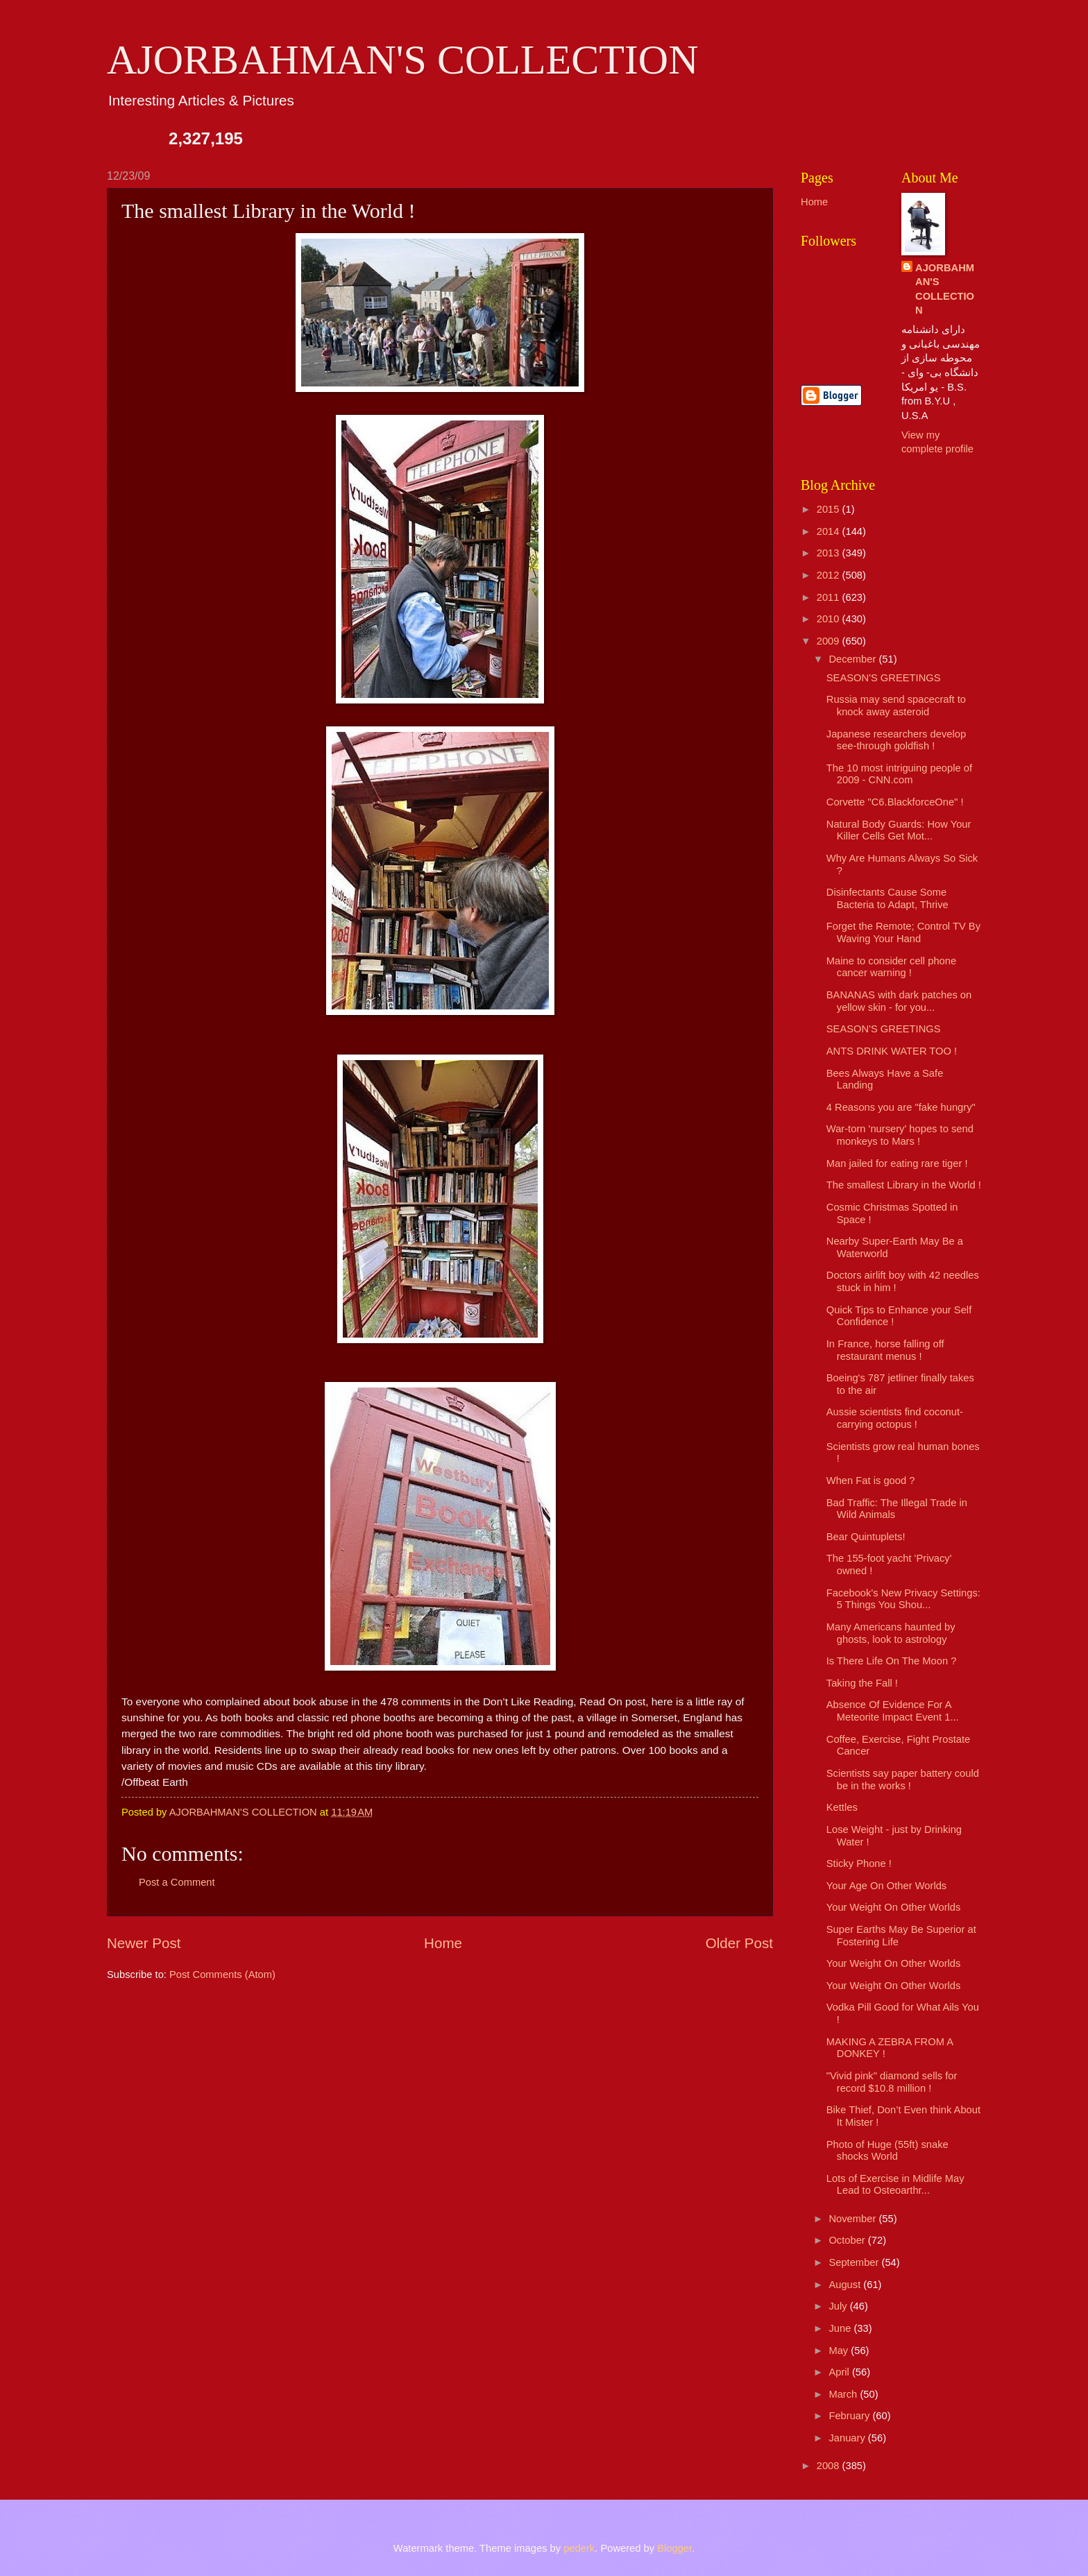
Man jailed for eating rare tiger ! (897, 1163)
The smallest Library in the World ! (903, 1185)
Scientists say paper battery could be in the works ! (902, 1779)
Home (443, 1943)
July (838, 2306)
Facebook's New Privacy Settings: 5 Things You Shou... (903, 1599)
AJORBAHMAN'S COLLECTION (403, 60)
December (853, 659)
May (839, 2350)
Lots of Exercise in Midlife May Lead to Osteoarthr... (895, 2185)
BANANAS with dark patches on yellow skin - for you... (898, 1001)
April (840, 2372)
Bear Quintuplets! (866, 1536)
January (847, 2437)
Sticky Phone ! (859, 1863)
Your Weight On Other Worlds (893, 1907)
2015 (829, 509)
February (850, 2415)
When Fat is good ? (870, 1480)
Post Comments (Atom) (222, 1974)
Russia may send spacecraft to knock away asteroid (896, 705)
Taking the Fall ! (862, 1683)
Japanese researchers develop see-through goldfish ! (896, 740)
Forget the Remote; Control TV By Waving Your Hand (903, 932)
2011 (829, 597)
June (840, 2328)
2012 (829, 575)
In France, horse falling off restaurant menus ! (885, 1350)
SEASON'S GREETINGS (883, 677)
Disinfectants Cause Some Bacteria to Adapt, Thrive (887, 898)
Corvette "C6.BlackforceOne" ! (895, 802)
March (844, 2394)
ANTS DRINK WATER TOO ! (891, 1051)
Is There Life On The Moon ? (891, 1660)
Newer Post (143, 1943)
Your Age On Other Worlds (886, 1885)
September (854, 2262)
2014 (829, 531)
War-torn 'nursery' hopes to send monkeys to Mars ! (900, 1135)
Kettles (842, 1807)
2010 (829, 618)
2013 (829, 552)
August (845, 2284)
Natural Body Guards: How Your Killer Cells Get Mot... (898, 830)
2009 (829, 641)
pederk (579, 2548)
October (847, 2240)
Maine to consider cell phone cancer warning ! (891, 967)
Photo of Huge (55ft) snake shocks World (887, 2151)
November (853, 2218)
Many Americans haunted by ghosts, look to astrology (890, 1633)
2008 (829, 2465)
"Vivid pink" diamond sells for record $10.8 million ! (892, 2082)
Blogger (674, 2548)
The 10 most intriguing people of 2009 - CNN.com (899, 774)
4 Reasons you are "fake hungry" (901, 1107)
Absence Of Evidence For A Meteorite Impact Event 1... (892, 1711)
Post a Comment (177, 1882)
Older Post (739, 1943)
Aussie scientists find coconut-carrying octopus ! (894, 1418)
